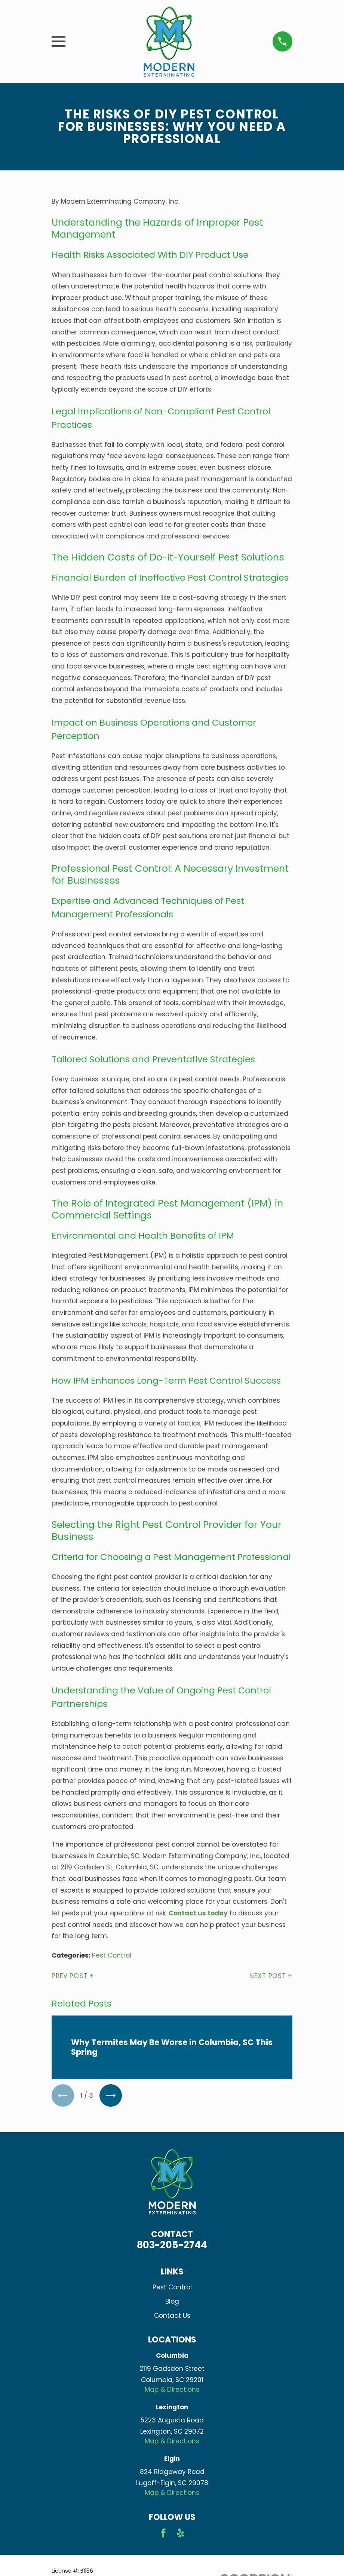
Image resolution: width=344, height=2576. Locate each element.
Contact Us (172, 2315)
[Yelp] (180, 2533)
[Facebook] (163, 2533)
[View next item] (111, 2095)
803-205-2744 (172, 2245)
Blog (172, 2301)
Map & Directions (172, 2390)
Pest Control (111, 1955)
